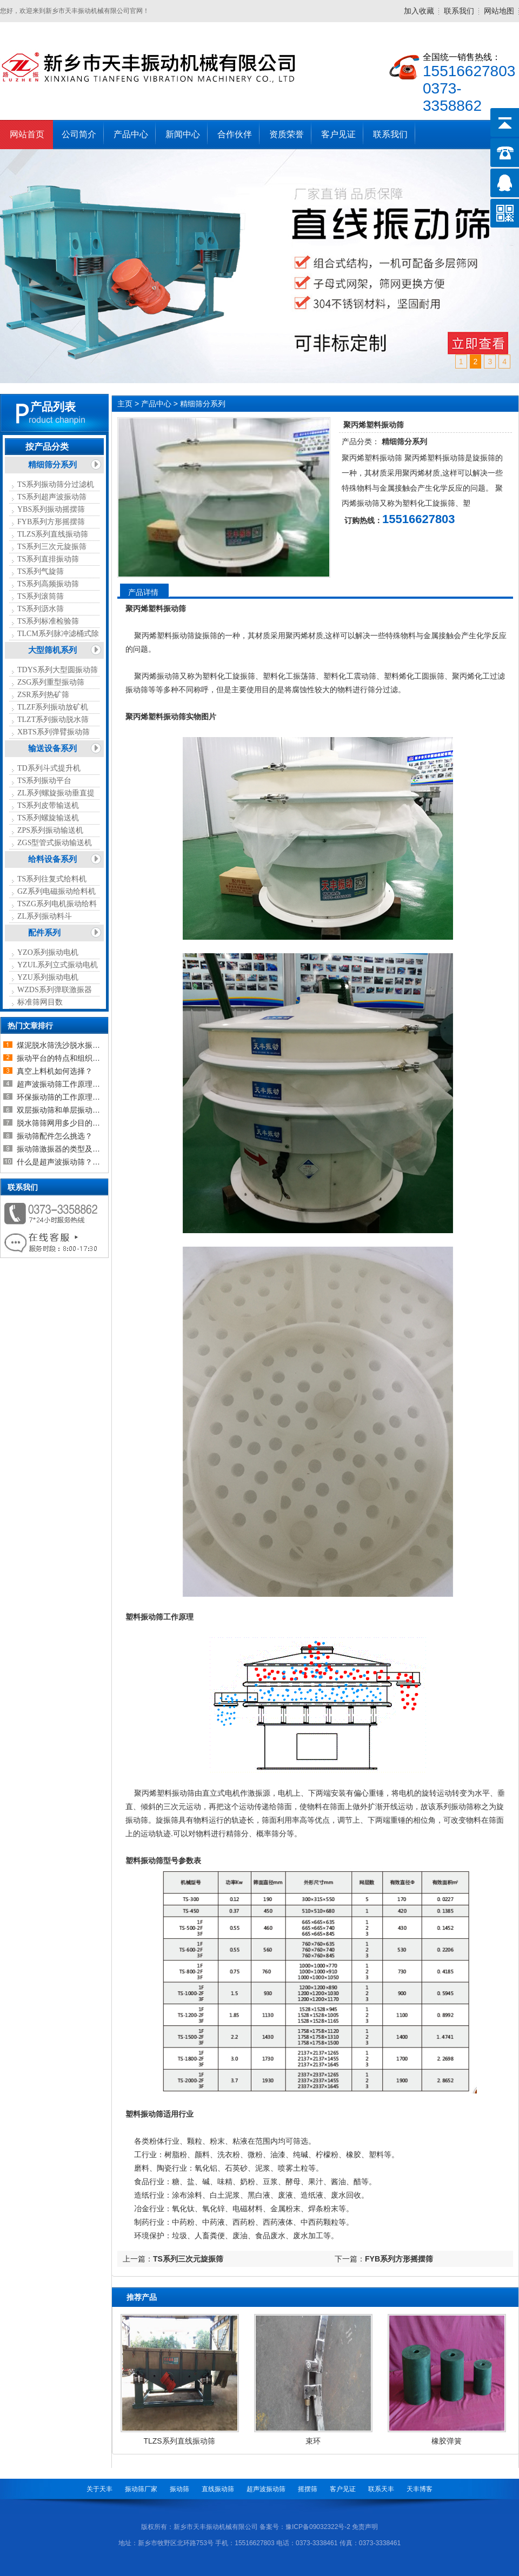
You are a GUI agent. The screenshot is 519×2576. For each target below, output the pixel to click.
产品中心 (131, 134)
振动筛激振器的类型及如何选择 (70, 1149)
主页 (124, 403)
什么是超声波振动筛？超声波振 (70, 1161)
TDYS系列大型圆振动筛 (57, 670)
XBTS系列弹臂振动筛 (53, 732)
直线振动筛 (218, 2489)
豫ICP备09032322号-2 (317, 2527)
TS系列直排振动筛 (48, 559)
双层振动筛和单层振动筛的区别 (70, 1110)
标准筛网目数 (40, 1002)
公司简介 (79, 134)
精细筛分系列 (52, 464)
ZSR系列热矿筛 (43, 695)
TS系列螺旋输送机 (48, 818)
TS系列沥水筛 (40, 609)
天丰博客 (419, 2489)
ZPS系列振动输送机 (50, 830)
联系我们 (459, 10)
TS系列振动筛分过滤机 (55, 484)
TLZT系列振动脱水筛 (53, 719)
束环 (313, 2441)
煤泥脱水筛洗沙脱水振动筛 (62, 1045)
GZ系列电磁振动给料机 (56, 891)
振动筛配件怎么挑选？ (54, 1136)
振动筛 (179, 2489)
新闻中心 (182, 134)
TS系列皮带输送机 (48, 805)
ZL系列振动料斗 (44, 916)
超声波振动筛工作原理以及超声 (70, 1084)
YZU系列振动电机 (47, 977)
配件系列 (44, 932)
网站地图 (499, 10)
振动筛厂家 (141, 2489)
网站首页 (27, 134)
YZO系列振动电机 (47, 952)
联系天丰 (381, 2489)
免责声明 (365, 2527)
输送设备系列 (52, 748)
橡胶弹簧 (446, 2441)
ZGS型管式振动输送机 (54, 843)
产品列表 (53, 406)
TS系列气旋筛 (40, 571)
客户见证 (338, 134)
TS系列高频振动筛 (48, 584)
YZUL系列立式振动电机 (57, 965)
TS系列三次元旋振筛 (51, 547)
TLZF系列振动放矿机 (52, 707)
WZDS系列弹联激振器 (54, 990)
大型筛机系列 (52, 650)
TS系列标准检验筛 (48, 621)
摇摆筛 (307, 2489)
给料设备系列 (52, 859)
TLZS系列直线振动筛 (52, 534)
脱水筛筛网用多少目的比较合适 (70, 1123)
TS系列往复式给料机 (51, 879)
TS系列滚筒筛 (40, 596)
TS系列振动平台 (44, 781)
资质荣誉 (286, 134)
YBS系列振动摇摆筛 (51, 509)
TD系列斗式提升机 (49, 768)
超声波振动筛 (266, 2489)
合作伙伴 (234, 134)
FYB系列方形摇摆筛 (51, 522)
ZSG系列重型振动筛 (50, 682)
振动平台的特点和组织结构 (62, 1058)
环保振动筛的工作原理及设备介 (70, 1097)
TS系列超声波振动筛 (51, 497)
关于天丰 (99, 2489)
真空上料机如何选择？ (54, 1071)
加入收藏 (419, 10)
